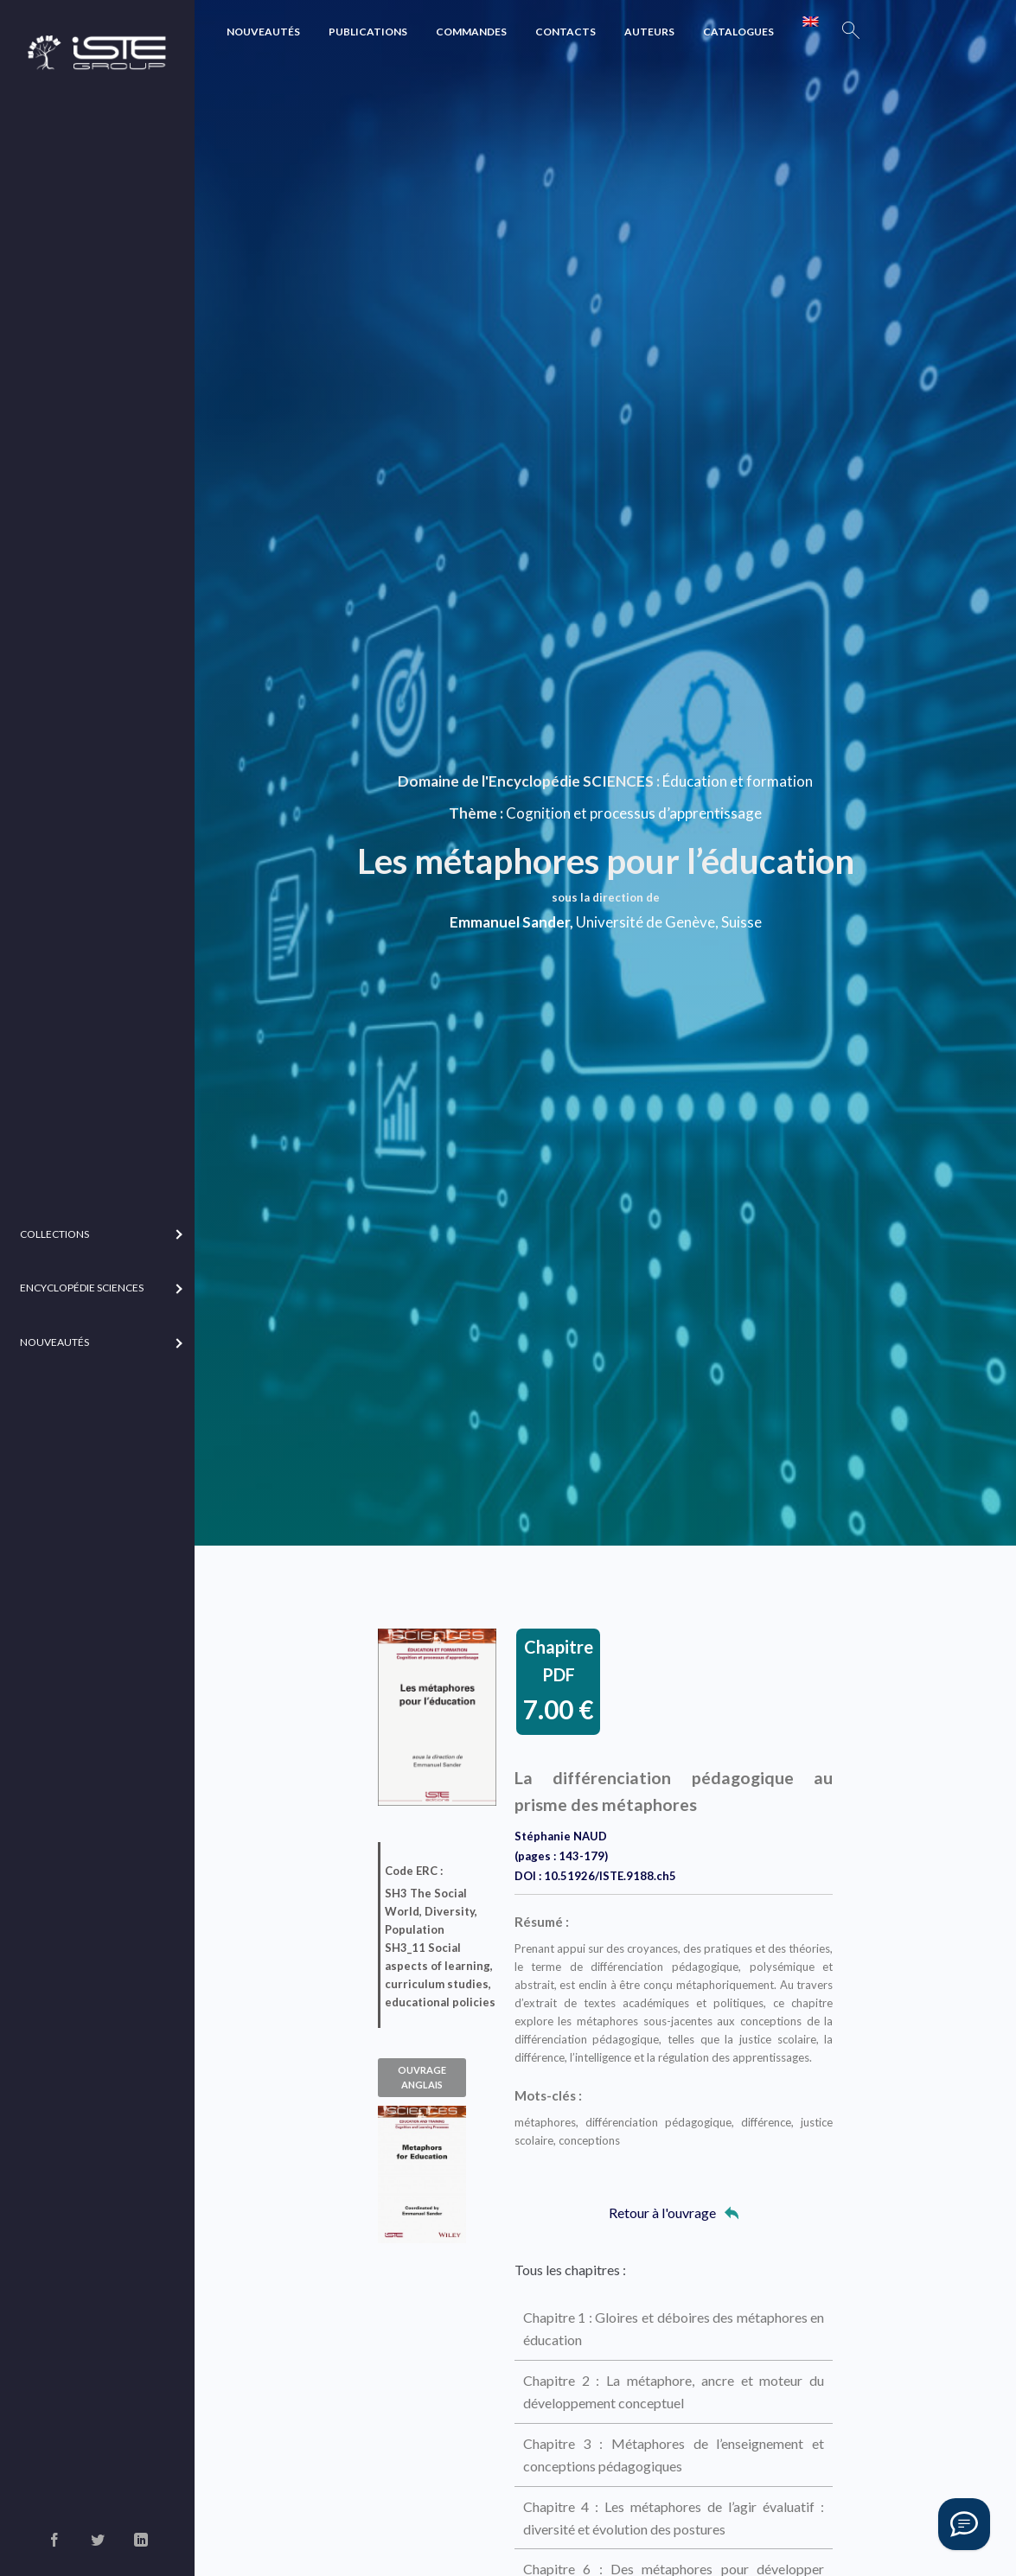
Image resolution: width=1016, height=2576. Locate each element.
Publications (368, 31)
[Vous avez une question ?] (964, 2524)
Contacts (565, 31)
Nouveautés (263, 31)
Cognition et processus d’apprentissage (634, 813)
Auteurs (649, 31)
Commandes (471, 31)
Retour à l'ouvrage (673, 2213)
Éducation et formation (737, 781)
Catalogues (738, 31)
